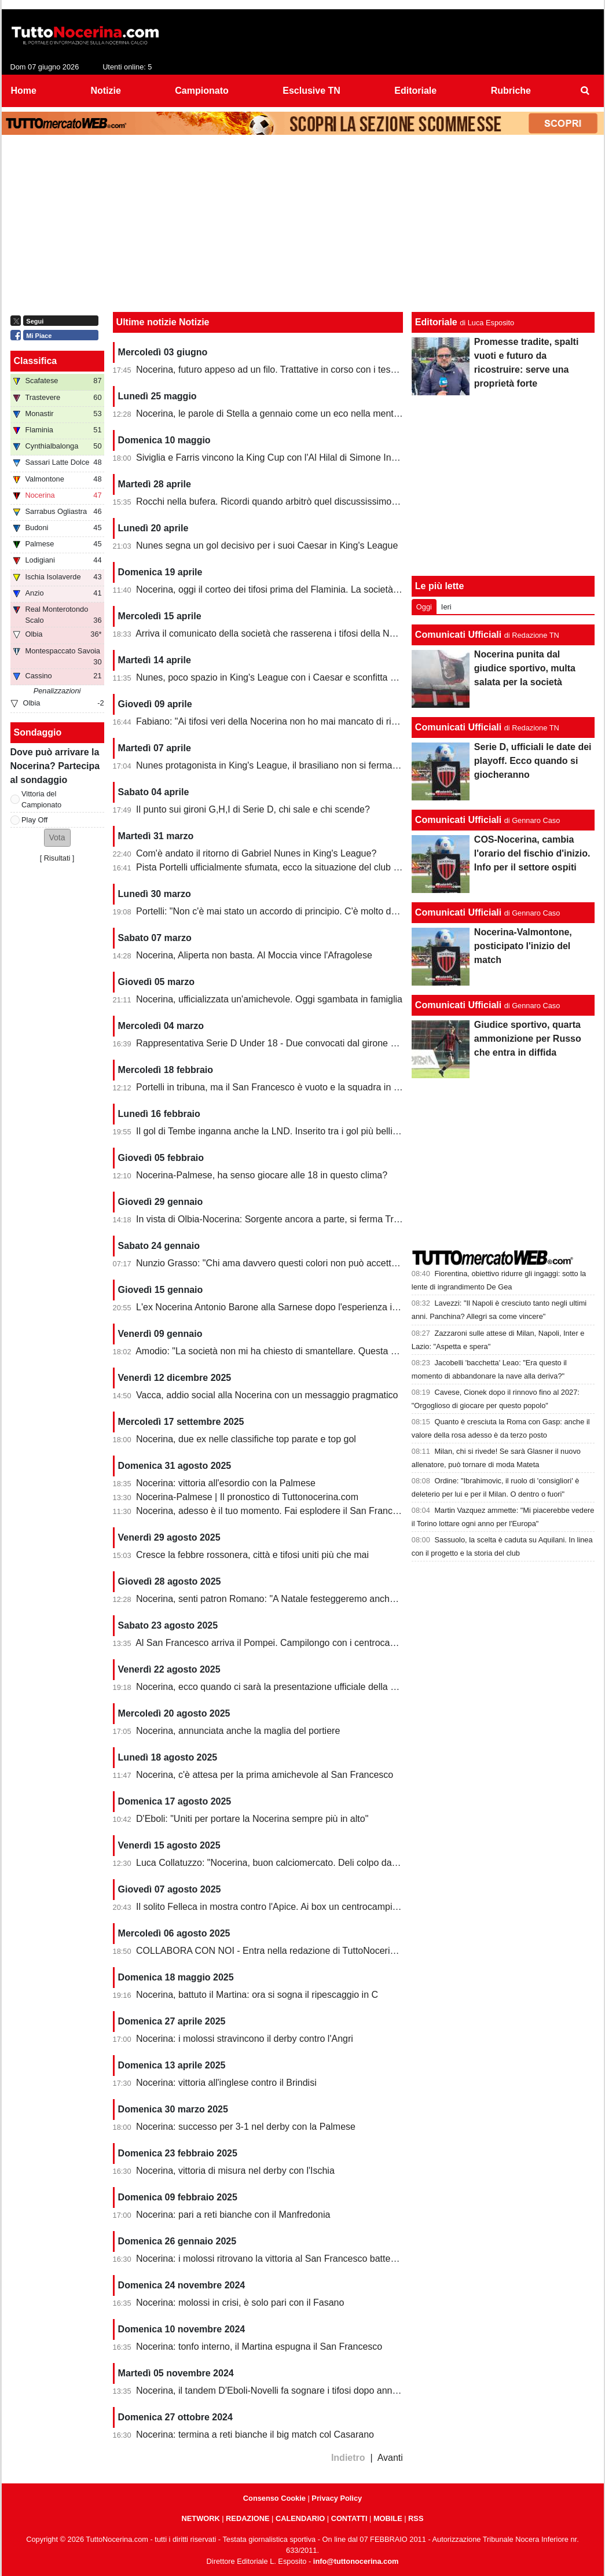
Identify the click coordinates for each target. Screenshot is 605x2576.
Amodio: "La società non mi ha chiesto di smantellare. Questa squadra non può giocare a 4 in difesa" (342, 1351)
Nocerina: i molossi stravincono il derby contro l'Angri (244, 2039)
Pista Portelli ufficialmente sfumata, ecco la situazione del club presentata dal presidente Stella (329, 867)
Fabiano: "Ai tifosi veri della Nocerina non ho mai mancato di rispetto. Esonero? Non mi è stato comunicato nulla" (367, 721)
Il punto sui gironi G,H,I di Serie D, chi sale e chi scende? (253, 809)
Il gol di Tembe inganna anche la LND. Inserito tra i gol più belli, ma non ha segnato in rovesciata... (337, 1131)
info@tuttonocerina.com (356, 2561)
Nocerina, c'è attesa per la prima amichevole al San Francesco (264, 1775)
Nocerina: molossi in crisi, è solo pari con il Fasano (240, 2302)
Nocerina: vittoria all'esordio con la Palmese (226, 1483)
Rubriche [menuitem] (511, 90)
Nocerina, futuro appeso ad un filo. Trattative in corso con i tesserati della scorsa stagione (319, 369)
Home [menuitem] (23, 90)
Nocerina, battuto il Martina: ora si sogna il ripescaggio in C (257, 1995)
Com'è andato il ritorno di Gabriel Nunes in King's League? (256, 853)
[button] (57, 838)
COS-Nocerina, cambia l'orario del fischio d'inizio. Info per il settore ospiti (532, 853)
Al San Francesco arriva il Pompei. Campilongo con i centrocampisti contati (289, 1643)
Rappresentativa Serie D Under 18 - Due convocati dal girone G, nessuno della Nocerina (318, 1043)
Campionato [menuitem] (201, 90)
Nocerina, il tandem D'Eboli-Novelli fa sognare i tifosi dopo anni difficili (279, 2390)
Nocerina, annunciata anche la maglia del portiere (238, 1731)
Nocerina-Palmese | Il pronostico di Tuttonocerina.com (247, 1497)
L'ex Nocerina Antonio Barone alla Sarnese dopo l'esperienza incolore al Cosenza (303, 1307)
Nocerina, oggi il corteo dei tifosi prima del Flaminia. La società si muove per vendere (310, 589)
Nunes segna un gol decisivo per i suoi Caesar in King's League (267, 545)
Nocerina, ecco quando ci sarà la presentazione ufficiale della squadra (280, 1687)
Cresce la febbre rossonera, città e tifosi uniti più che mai (252, 1555)
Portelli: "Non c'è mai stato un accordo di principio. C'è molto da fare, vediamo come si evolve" (329, 911)
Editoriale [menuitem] (415, 90)
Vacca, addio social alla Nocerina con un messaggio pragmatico (267, 1395)
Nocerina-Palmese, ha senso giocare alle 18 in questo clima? (261, 1175)
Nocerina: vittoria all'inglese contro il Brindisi (226, 2083)
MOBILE (387, 2518)
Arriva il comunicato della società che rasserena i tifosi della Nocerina (277, 633)
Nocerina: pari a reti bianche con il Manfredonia (233, 2214)
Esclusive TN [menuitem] (311, 90)
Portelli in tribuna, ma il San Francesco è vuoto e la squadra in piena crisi (285, 1087)
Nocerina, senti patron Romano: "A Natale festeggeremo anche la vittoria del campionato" (319, 1599)
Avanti (390, 2458)
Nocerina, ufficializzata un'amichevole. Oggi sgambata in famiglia (269, 999)
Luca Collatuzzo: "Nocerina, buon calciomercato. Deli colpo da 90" (272, 1863)
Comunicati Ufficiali (458, 635)
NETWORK (201, 2518)
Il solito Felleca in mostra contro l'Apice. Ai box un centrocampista (270, 1907)
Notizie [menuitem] (105, 90)
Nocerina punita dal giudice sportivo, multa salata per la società (524, 668)
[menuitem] (584, 90)
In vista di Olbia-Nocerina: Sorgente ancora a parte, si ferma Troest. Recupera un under (316, 1219)
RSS (415, 2518)
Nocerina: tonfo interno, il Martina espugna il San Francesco (259, 2346)
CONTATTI (349, 2518)
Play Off (34, 819)
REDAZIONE (247, 2518)
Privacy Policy (336, 2498)
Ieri (446, 606)
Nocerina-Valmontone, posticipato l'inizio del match (523, 946)
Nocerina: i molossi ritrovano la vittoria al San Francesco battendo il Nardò (288, 2258)
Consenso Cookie (274, 2498)
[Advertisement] (303, 226)
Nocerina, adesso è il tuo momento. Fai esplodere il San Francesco (274, 1511)
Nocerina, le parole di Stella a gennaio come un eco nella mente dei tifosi (285, 413)
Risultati (57, 858)
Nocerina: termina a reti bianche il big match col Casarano (255, 2434)
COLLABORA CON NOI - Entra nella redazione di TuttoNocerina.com (278, 1951)
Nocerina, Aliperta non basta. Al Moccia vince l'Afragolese (254, 955)
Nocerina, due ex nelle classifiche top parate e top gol (246, 1439)
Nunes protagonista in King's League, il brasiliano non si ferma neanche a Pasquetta (309, 765)
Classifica (35, 361)
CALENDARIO (300, 2518)
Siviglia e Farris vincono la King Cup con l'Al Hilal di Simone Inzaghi (274, 457)
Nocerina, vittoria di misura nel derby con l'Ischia (235, 2171)
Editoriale (436, 322)
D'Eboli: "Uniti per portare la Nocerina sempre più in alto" (252, 1819)
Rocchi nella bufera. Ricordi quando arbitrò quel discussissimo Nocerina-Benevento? (309, 501)
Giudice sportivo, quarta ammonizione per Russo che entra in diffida (527, 1038)
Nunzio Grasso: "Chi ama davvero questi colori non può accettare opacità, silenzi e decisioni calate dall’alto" (357, 1263)
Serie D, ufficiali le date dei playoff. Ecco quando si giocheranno (533, 761)
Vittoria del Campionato (41, 799)
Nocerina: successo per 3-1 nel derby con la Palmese (245, 2127)
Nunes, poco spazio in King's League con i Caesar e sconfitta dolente (278, 677)
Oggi (424, 606)
